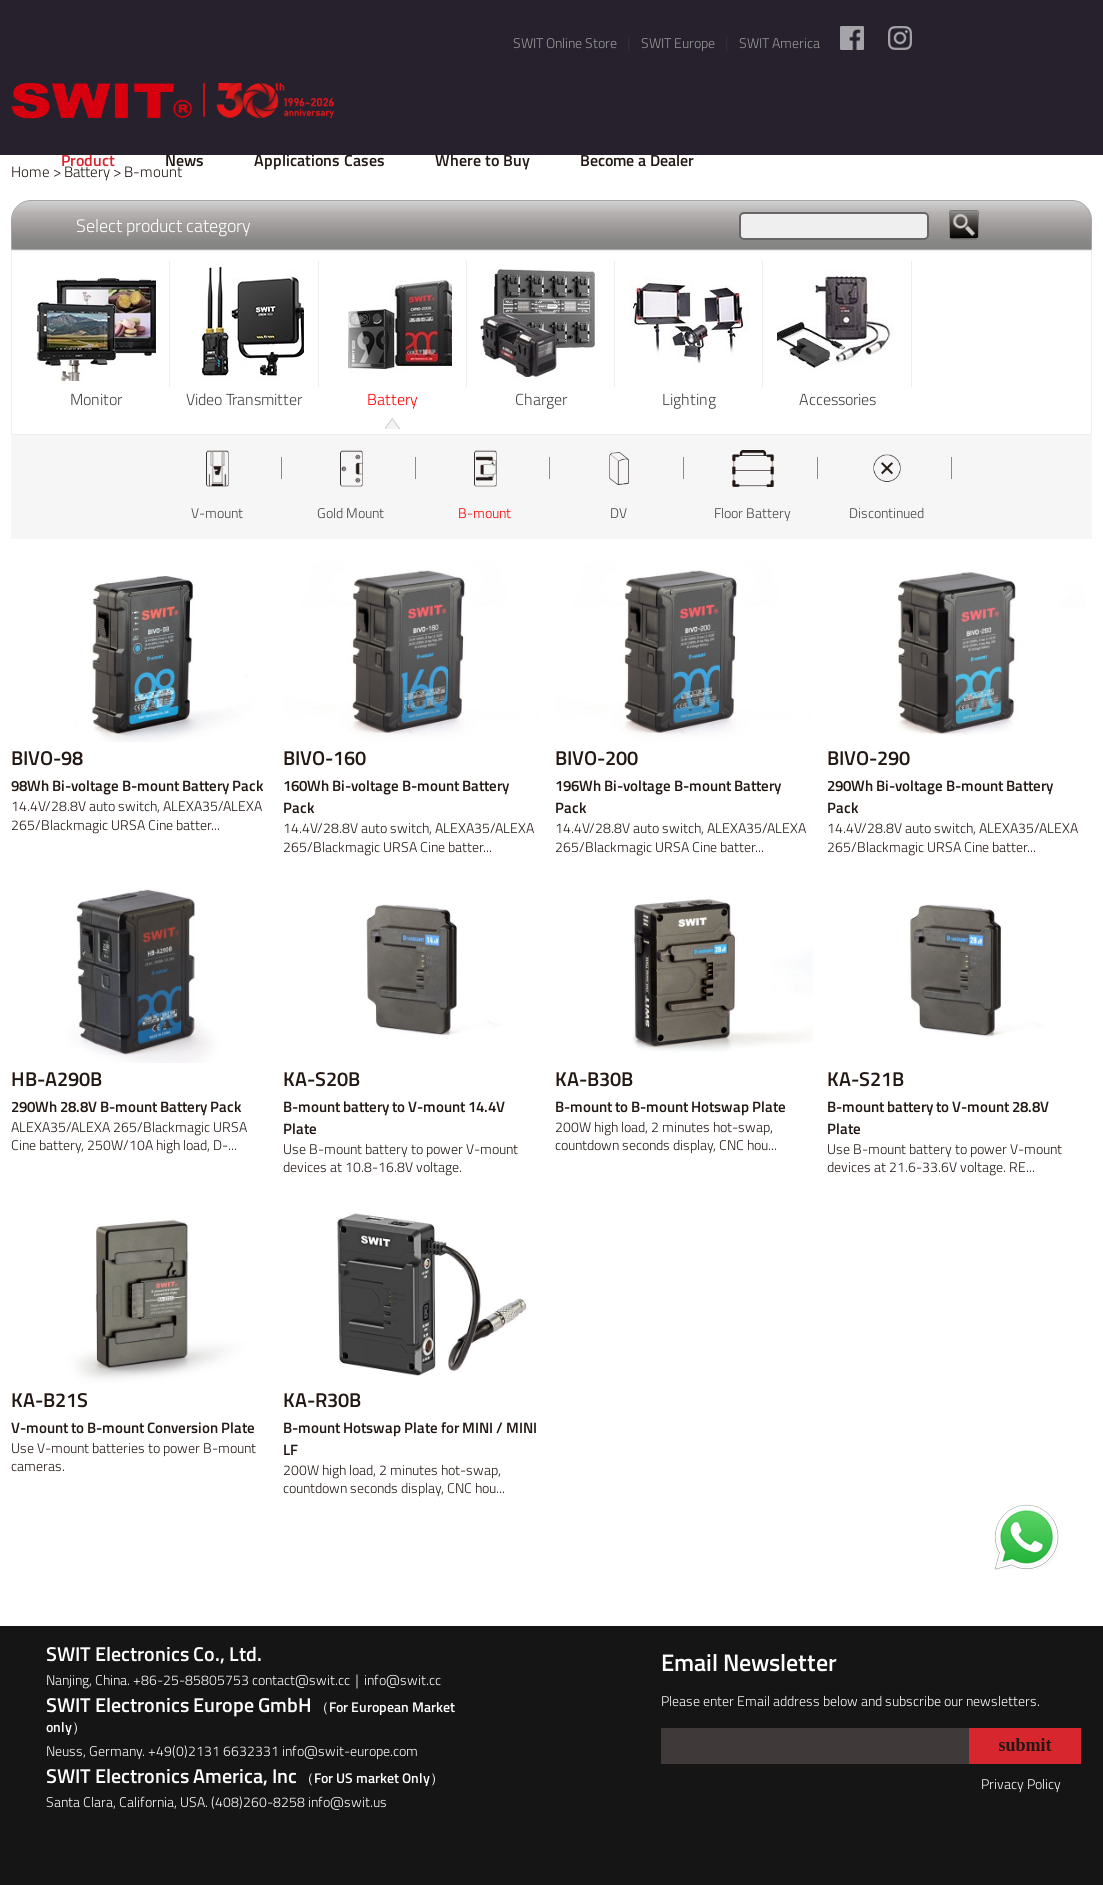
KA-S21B (865, 1079)
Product (88, 160)
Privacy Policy (1021, 1783)
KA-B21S (49, 1400)
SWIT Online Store (565, 42)
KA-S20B (321, 1079)
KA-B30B (594, 1079)
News (184, 160)
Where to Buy (482, 160)
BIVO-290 (868, 758)
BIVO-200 (596, 758)
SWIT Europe (678, 42)
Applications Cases (319, 160)
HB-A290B (56, 1079)
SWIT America (779, 42)
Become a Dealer (637, 160)
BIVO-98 (47, 758)
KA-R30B (322, 1400)
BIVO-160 (324, 758)
